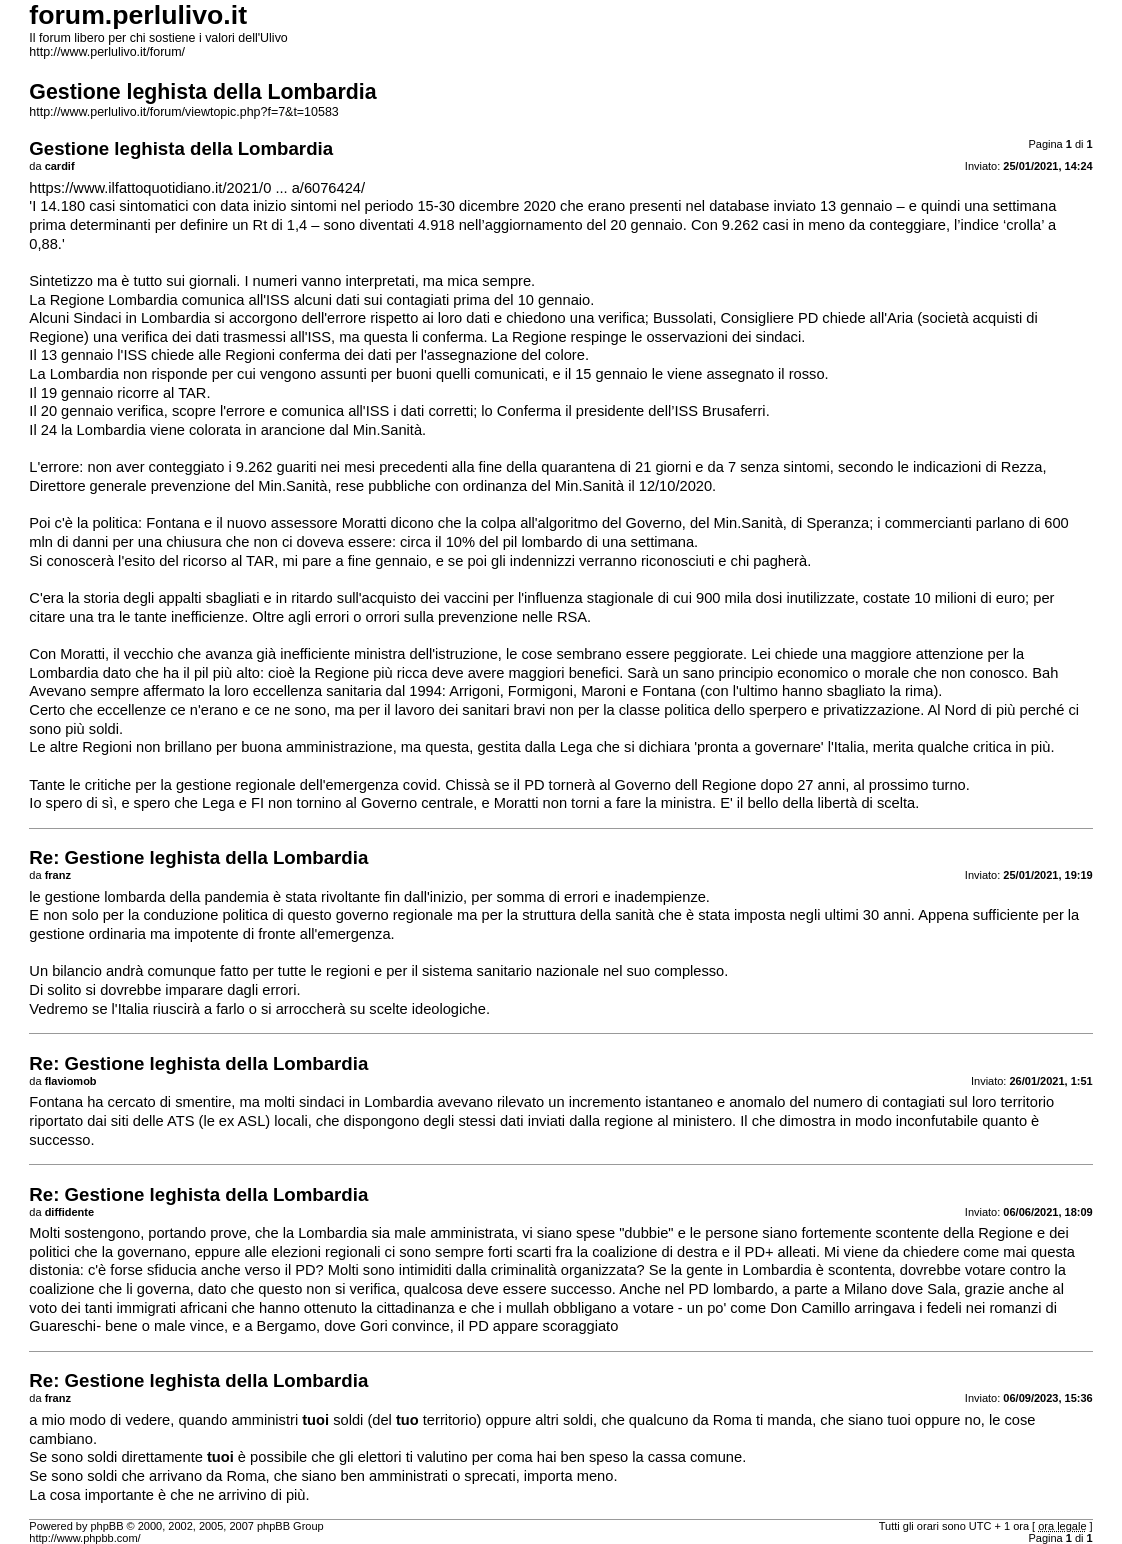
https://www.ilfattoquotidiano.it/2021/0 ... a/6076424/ (197, 188)
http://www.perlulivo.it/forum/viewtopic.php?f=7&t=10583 (183, 112)
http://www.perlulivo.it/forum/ (107, 52)
